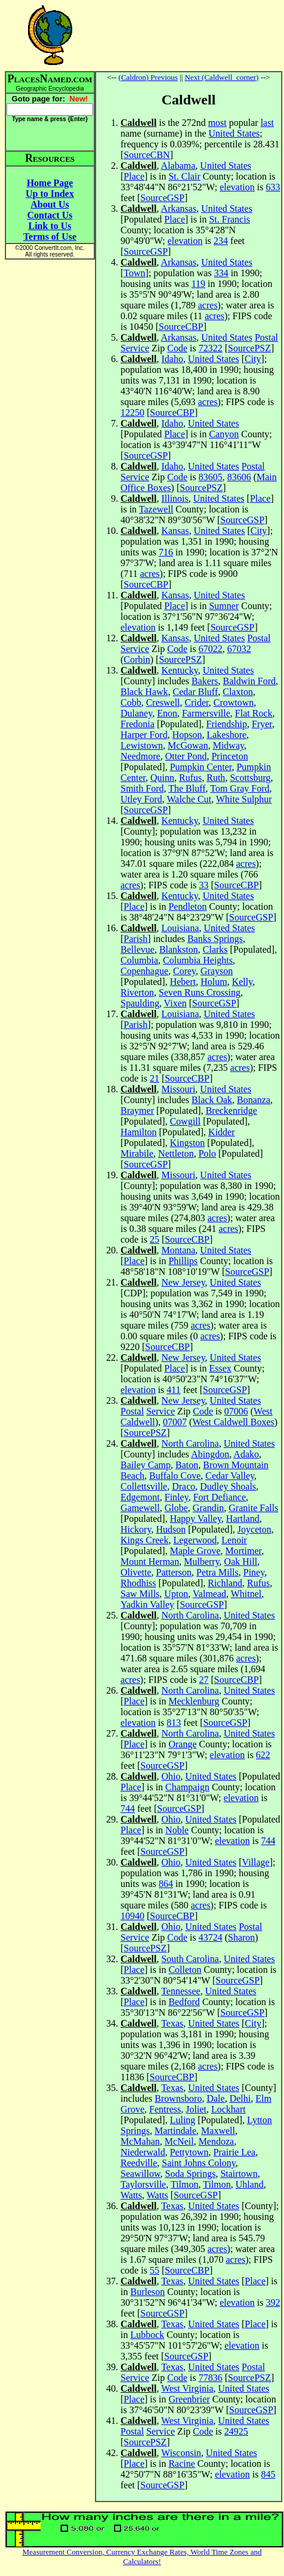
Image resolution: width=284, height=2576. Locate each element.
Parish (135, 939)
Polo (207, 1153)
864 (166, 1884)
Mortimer (244, 1551)
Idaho (172, 359)
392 (273, 2302)
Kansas (175, 531)
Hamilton (138, 1132)
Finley (177, 1497)
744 (128, 1808)
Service (135, 348)
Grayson (216, 971)
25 (154, 1239)
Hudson (171, 1529)
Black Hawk (144, 692)
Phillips (182, 1261)
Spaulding (140, 1003)
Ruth (215, 778)
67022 (211, 649)
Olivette (136, 1572)
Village (256, 1862)
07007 (175, 1422)
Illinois (174, 498)
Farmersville (206, 713)
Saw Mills (140, 1594)
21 (154, 1078)
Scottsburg (250, 778)
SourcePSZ (249, 348)
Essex (220, 1368)
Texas (172, 2023)
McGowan (188, 745)
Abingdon (210, 1454)
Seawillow (140, 2174)
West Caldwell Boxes (233, 1422)
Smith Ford (142, 788)
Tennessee (180, 1991)
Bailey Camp (146, 1465)
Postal (266, 337)
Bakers (205, 681)
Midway (228, 745)
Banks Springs (215, 939)
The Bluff (186, 788)
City (253, 359)
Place (134, 176)
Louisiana (180, 928)
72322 (211, 348)
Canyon (224, 434)
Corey (184, 971)
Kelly (242, 982)
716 (166, 552)
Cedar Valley (229, 1476)
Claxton (238, 692)
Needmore (140, 756)
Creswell (163, 702)
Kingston (187, 1143)
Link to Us (49, 226)
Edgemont (140, 1497)
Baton (186, 1465)
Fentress (165, 2109)
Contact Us (50, 215)
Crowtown (234, 702)
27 (204, 1680)
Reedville (139, 2163)
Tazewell (156, 509)
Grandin (208, 1508)
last (267, 123)
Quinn (162, 778)
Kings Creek (144, 1540)
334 (221, 273)
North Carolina (189, 1443)
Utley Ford (141, 799)
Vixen (175, 1003)
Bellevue (138, 949)
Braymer (137, 1110)
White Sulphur (244, 799)
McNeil (179, 2141)
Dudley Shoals (228, 1486)
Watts (131, 2195)
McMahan (140, 2141)
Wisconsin (181, 2453)
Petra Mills (217, 1572)
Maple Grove (195, 1551)
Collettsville (144, 1486)
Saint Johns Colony (198, 2163)
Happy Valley (195, 1519)
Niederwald (143, 2152)
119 (198, 284)
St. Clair (184, 176)
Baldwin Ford (249, 681)
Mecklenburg (193, 1701)
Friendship (226, 724)
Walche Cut (189, 799)
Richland (225, 1583)
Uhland (250, 2184)
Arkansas (179, 208)
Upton (176, 1594)
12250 (132, 412)
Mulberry (201, 1561)
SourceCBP (181, 327)
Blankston (178, 949)
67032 (239, 649)
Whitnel (246, 1594)
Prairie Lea (235, 2152)
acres (208, 305)
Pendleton (187, 906)
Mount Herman (150, 1561)
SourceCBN (146, 155)
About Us (49, 204)
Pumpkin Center (201, 767)
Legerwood (195, 1540)
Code (177, 348)
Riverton (137, 992)
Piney (253, 1572)
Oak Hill (241, 1561)
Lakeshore (226, 735)
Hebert (183, 982)
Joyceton (254, 1529)
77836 (211, 2378)
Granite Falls (253, 1508)
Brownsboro (178, 2098)
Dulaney (136, 713)
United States (234, 133)
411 (173, 1390)
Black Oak (212, 1100)
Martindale (175, 2131)
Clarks (215, 949)
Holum (213, 982)
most (217, 123)
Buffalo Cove (174, 1476)
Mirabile (137, 1153)
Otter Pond (186, 756)
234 (221, 241)
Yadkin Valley (147, 1604)
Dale (215, 2098)
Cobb (131, 702)
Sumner (224, 606)
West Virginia (187, 2388)
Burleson (147, 2292)
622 (263, 1755)
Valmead (209, 1594)
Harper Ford (144, 735)
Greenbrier (188, 2399)
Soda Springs (190, 2174)
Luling (183, 2120)
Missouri (178, 1089)
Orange (182, 1744)
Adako (246, 1454)
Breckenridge (231, 1110)
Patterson (174, 1572)
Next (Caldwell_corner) (222, 77)
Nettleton (176, 1153)
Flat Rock (254, 713)
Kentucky (179, 670)
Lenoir (234, 1540)
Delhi (240, 2098)
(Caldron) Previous (148, 77)
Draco (183, 1486)
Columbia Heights (198, 960)
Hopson (187, 735)
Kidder (221, 1132)
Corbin (137, 659)
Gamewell (140, 1508)
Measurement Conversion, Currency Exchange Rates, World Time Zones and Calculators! (142, 2556)
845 (268, 2474)
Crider (197, 702)
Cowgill (185, 1121)
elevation (237, 187)
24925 (236, 2431)
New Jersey (183, 1282)
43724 (211, 1937)
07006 (236, 1411)
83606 (239, 477)
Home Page (50, 183)
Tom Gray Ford (239, 788)
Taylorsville (143, 2184)
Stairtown (238, 2174)
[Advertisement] (188, 35)
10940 (132, 1916)
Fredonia (138, 724)
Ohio (170, 1776)
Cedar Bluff (195, 692)
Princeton (229, 756)
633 (273, 187)
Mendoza (216, 2141)
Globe (176, 1508)
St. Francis (229, 219)
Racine (181, 2463)
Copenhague (144, 971)
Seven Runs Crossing (199, 992)
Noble (177, 1830)
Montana (178, 1250)
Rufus (190, 778)
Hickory (136, 1529)
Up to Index (50, 194)
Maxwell (218, 2131)
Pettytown (189, 2152)
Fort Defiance (219, 1497)
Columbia (139, 960)
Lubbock (147, 2335)
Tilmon (185, 2184)
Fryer (262, 724)
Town (134, 273)
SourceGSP (162, 198)
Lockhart (228, 2109)
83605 (211, 477)
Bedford (183, 2002)
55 (154, 2270)
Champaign (187, 1787)
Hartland (243, 1519)
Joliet (196, 2109)
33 (204, 885)
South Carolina (189, 1959)
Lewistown (142, 745)
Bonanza (253, 1100)
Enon (167, 713)
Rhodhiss (138, 1583)
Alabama (178, 165)
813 (173, 1723)
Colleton (184, 1970)
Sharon (241, 1937)
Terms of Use (49, 236)
